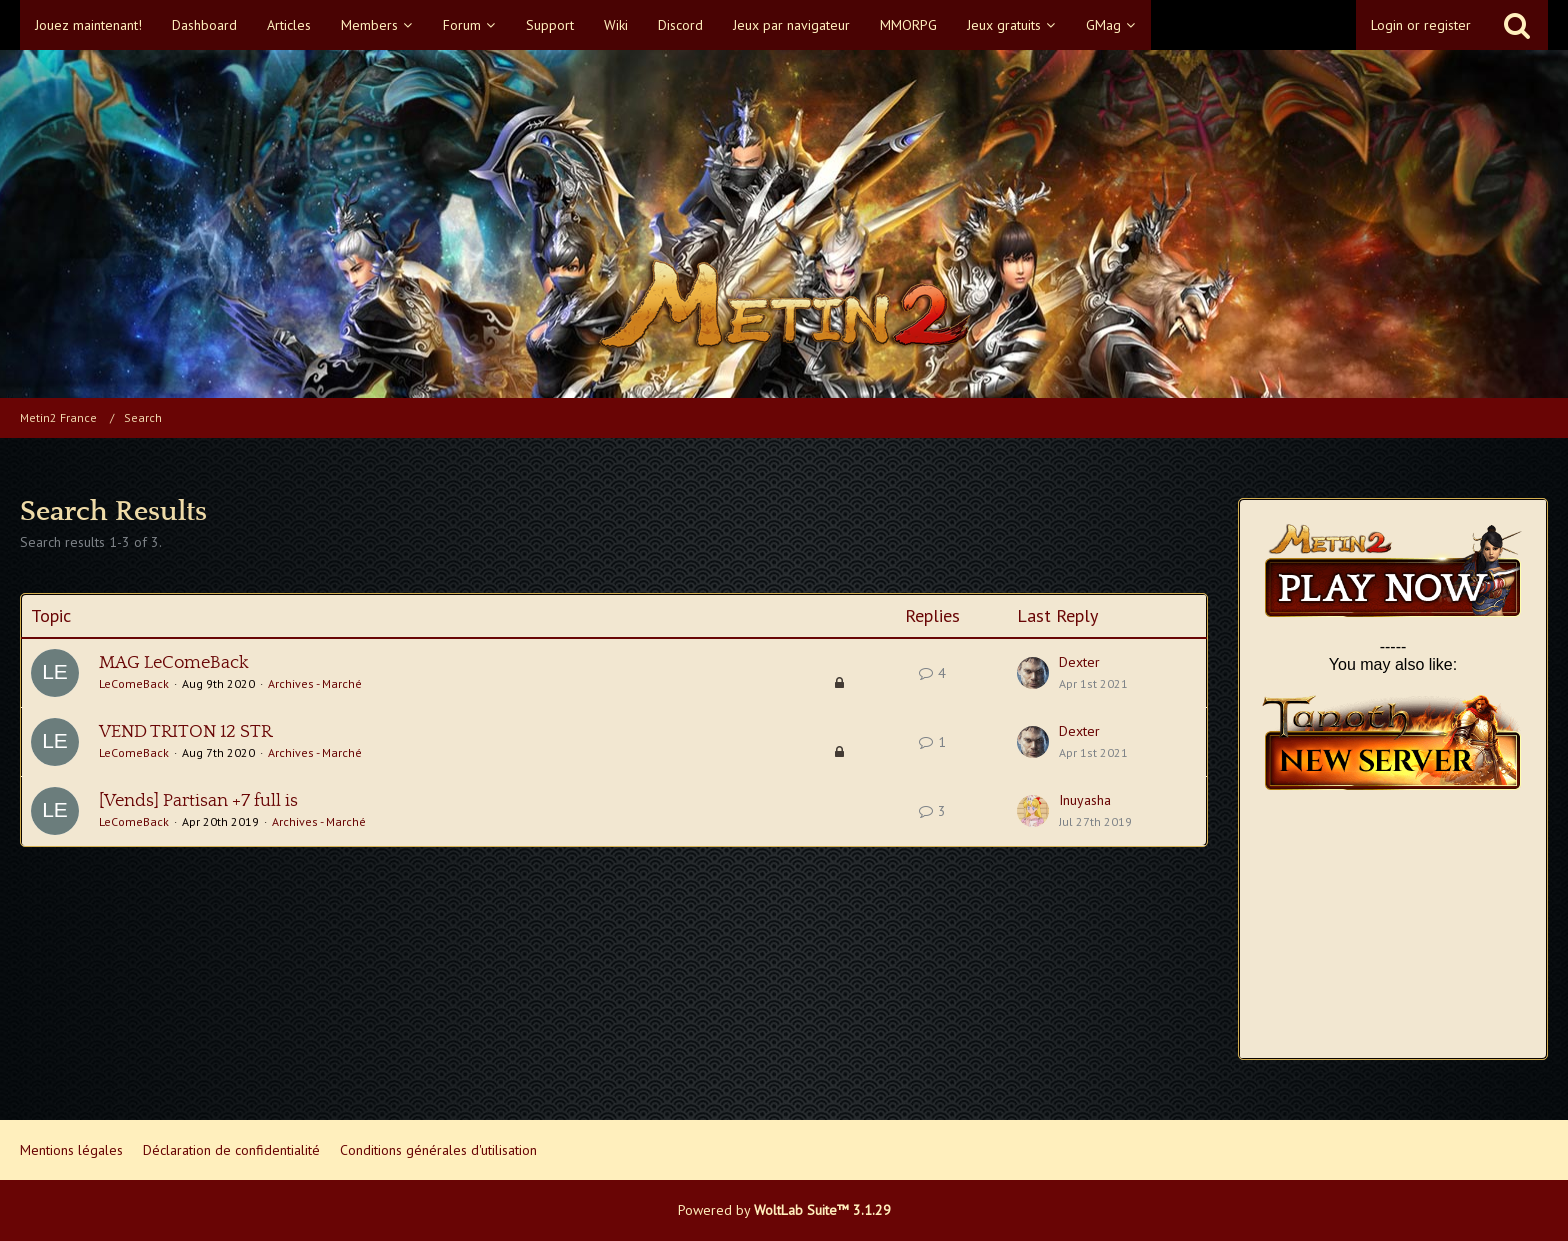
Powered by (784, 1210)
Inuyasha (1085, 800)
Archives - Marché (315, 683)
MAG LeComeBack (173, 663)
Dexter (1079, 662)
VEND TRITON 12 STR (185, 732)
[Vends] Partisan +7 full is (198, 801)
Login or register (1421, 25)
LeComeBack (134, 683)
